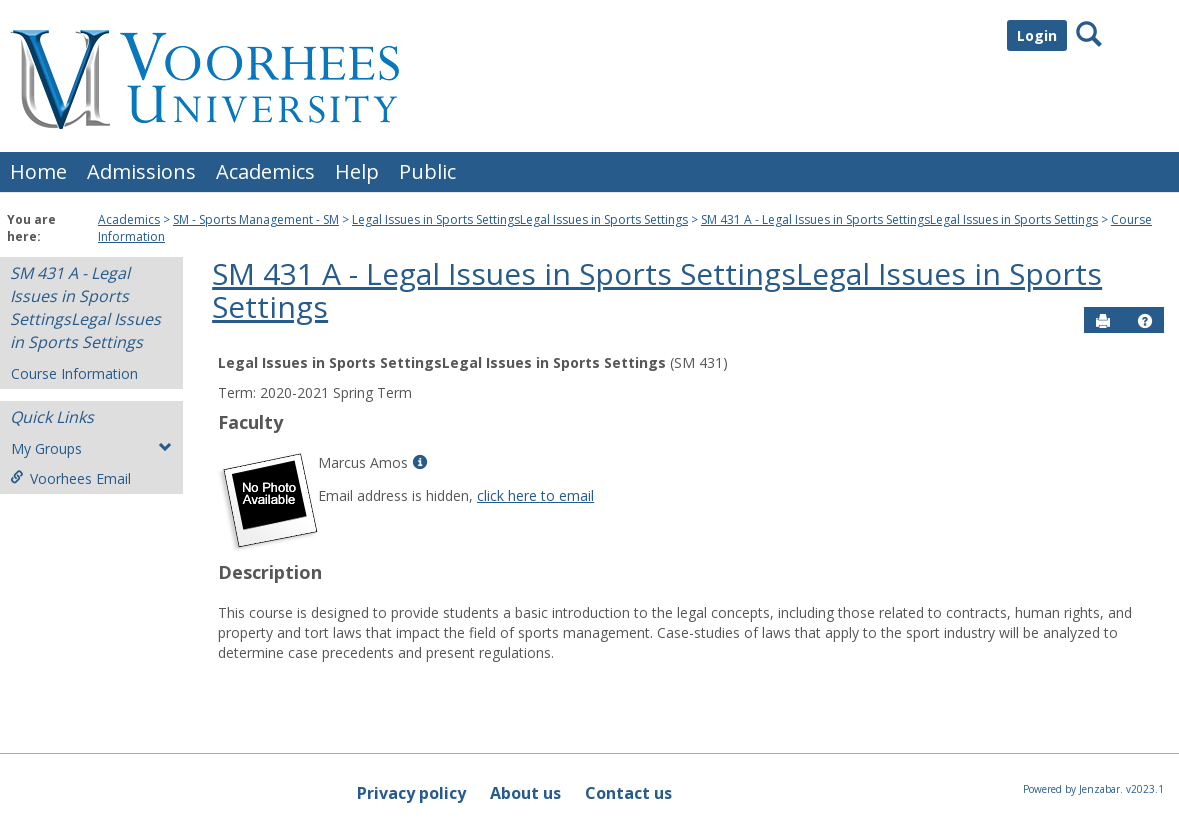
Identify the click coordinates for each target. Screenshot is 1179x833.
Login (1037, 35)
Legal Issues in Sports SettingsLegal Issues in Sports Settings (520, 219)
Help (357, 171)
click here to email (535, 495)
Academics (265, 171)
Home (38, 171)
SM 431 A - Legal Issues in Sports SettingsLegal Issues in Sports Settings (899, 219)
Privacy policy (411, 793)
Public (427, 171)
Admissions (141, 171)
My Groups (91, 448)
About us (525, 793)
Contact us (628, 793)
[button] (1145, 321)
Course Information (74, 373)
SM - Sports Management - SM (256, 219)
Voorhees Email (70, 478)
